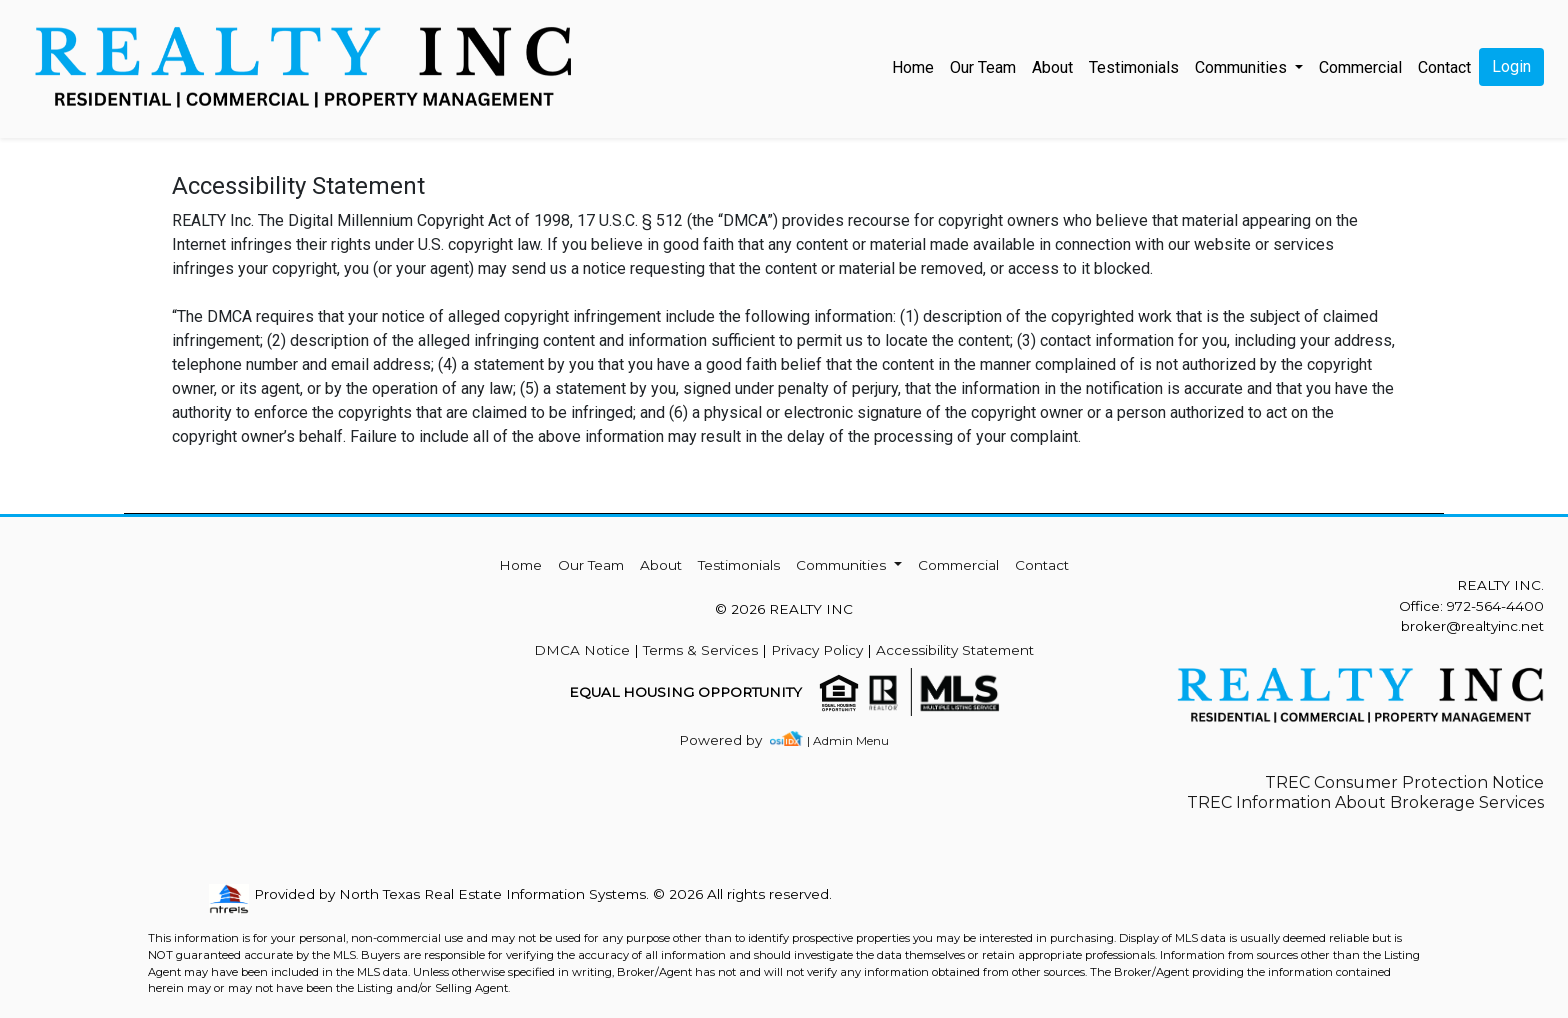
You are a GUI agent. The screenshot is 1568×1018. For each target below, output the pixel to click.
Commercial (1360, 67)
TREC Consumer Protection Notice (1404, 782)
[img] (732, 740)
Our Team (983, 67)
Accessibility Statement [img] (955, 650)
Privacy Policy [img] (817, 650)
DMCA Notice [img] (582, 650)
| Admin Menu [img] (848, 740)
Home (913, 67)
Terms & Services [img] (700, 650)
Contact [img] (1444, 67)
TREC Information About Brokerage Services (1365, 802)
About (1052, 67)
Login (1511, 66)
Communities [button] (1243, 67)
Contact (1042, 565)
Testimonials (1134, 67)
